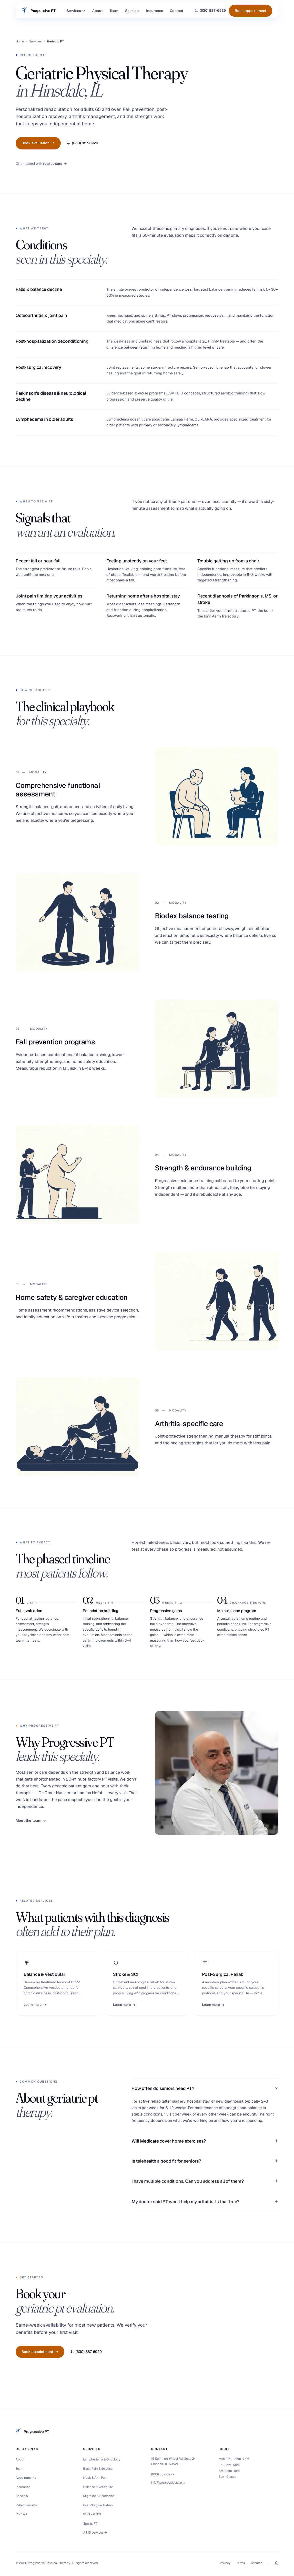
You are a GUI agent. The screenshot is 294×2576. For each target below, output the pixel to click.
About (97, 10)
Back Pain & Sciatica (97, 2469)
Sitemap (257, 2563)
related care (55, 163)
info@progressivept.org (168, 2482)
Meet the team (31, 1820)
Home (20, 41)
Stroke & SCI (92, 2514)
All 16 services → (95, 2532)
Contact (176, 10)
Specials (132, 10)
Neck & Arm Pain (95, 2478)
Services (76, 10)
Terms (240, 2563)
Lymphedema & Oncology (101, 2459)
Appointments (26, 2478)
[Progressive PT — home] (39, 11)
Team (114, 10)
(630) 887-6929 (210, 10)
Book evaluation (38, 143)
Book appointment (250, 10)
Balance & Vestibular (98, 2487)
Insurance (154, 10)
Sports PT (90, 2523)
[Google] (276, 2563)
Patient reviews (27, 2505)
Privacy (225, 2563)
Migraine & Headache (98, 2496)
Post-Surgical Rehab (98, 2505)
